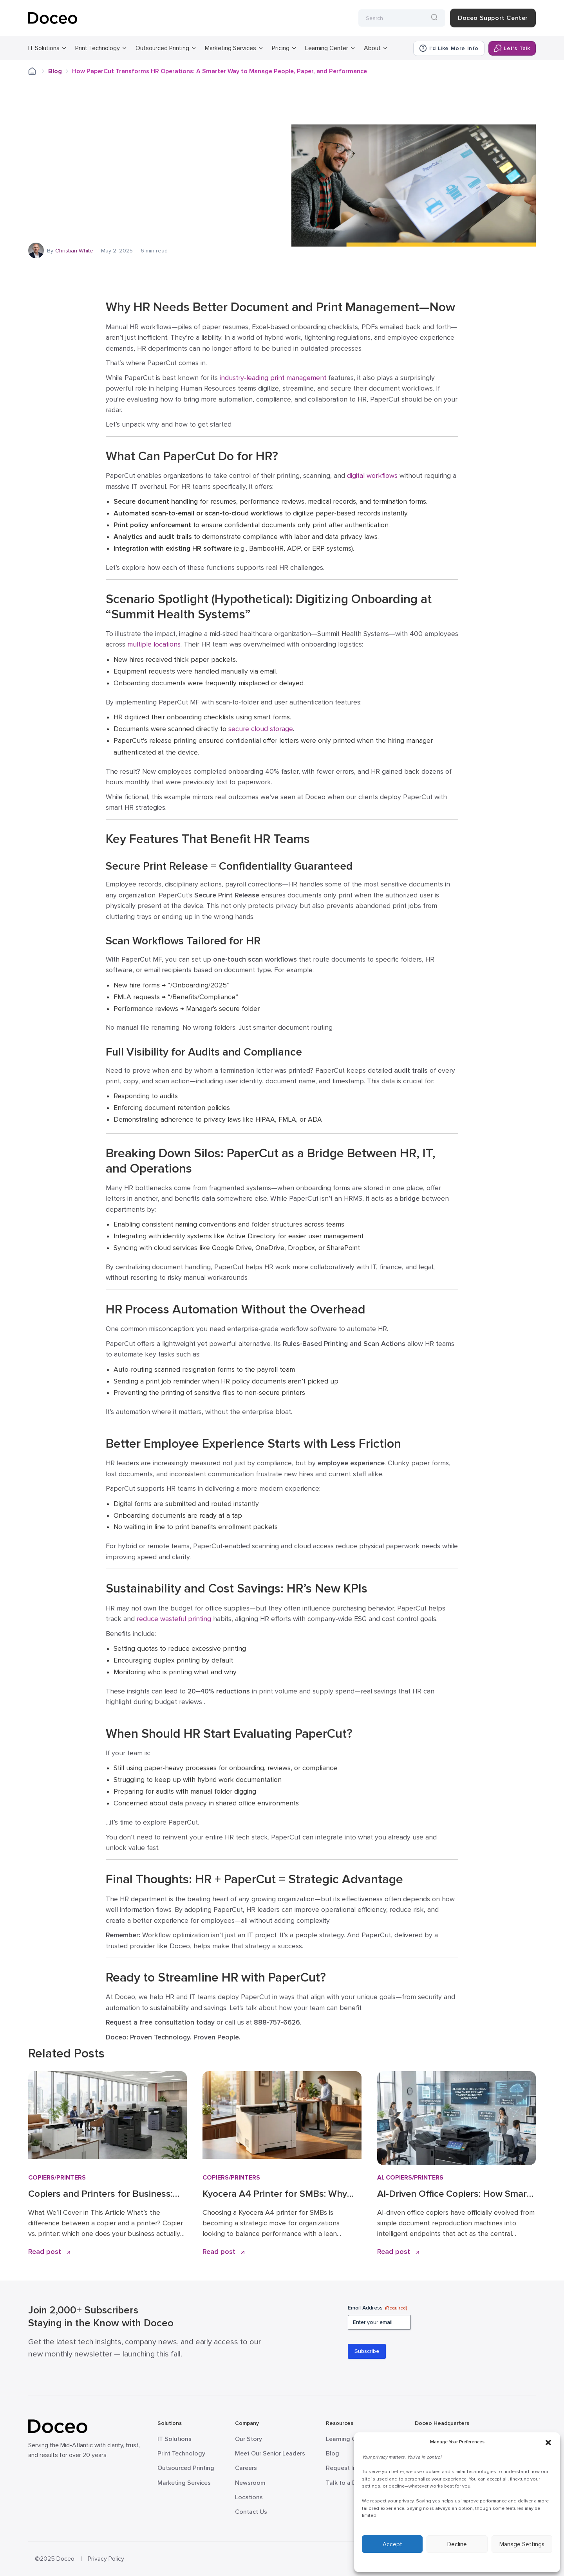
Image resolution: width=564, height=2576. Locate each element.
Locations (249, 2497)
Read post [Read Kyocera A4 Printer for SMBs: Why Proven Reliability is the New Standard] (223, 2251)
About (372, 48)
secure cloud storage (260, 729)
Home (37, 71)
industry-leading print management (273, 378)
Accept (392, 2544)
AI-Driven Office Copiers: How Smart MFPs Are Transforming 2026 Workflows (453, 2194)
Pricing (280, 48)
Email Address (377, 2307)
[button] (548, 2442)
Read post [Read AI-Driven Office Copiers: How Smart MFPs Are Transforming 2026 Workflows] (398, 2251)
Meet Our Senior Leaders (270, 2453)
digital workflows (372, 476)
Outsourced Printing (162, 48)
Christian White (74, 250)
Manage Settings (521, 2544)
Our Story (248, 2439)
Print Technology (97, 48)
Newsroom (250, 2483)
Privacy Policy (106, 2559)
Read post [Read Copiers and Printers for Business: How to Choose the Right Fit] (49, 2251)
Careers (246, 2468)
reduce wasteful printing (174, 1619)
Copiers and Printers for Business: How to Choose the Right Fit (100, 2194)
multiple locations (154, 644)
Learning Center (326, 48)
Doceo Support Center (493, 18)
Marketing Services (230, 48)
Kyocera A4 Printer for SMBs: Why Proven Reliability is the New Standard (274, 2194)
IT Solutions (44, 48)
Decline (457, 2544)
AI (380, 2177)
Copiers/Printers (57, 2177)
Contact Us (251, 2512)
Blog (55, 71)
